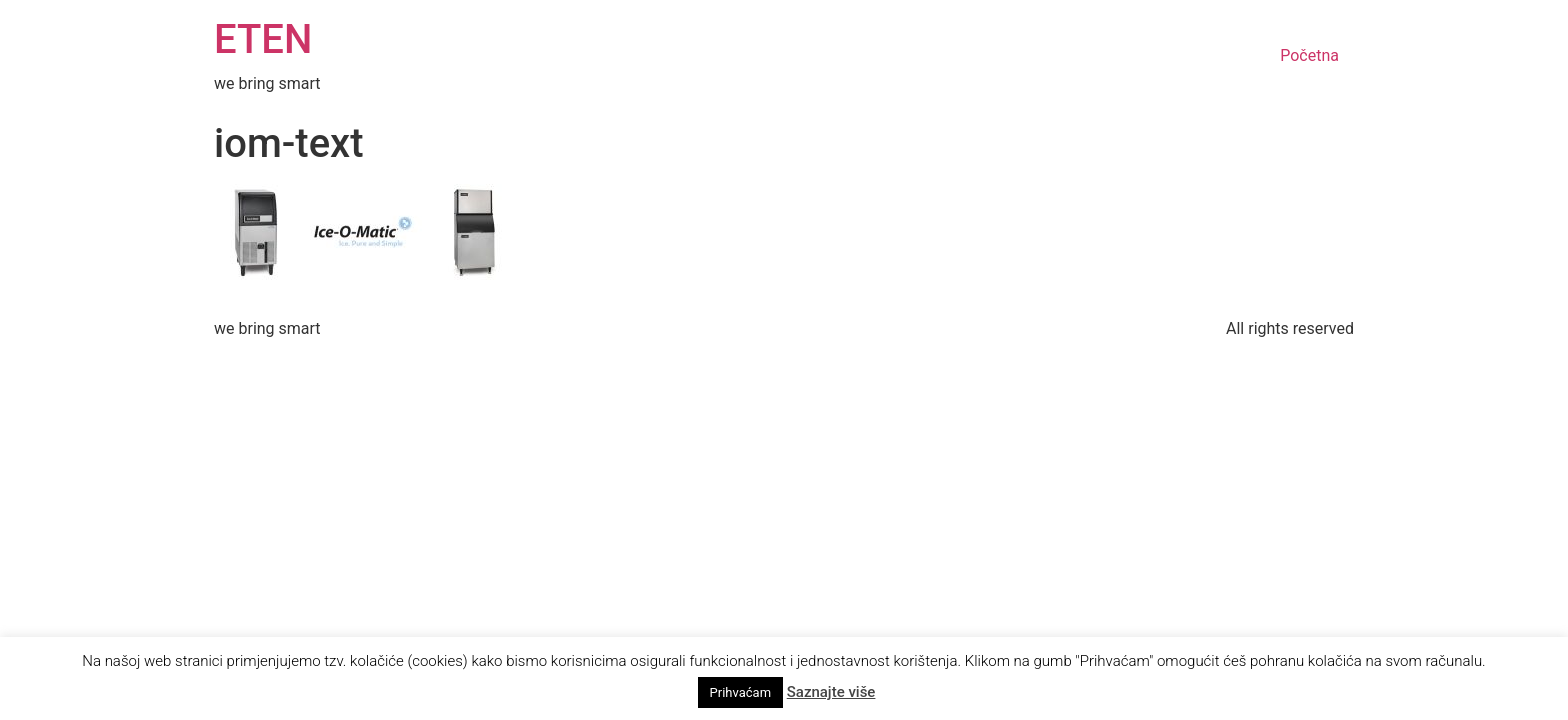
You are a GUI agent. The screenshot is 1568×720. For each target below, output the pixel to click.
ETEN (263, 39)
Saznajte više (831, 692)
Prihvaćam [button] (740, 692)
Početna (1309, 55)
